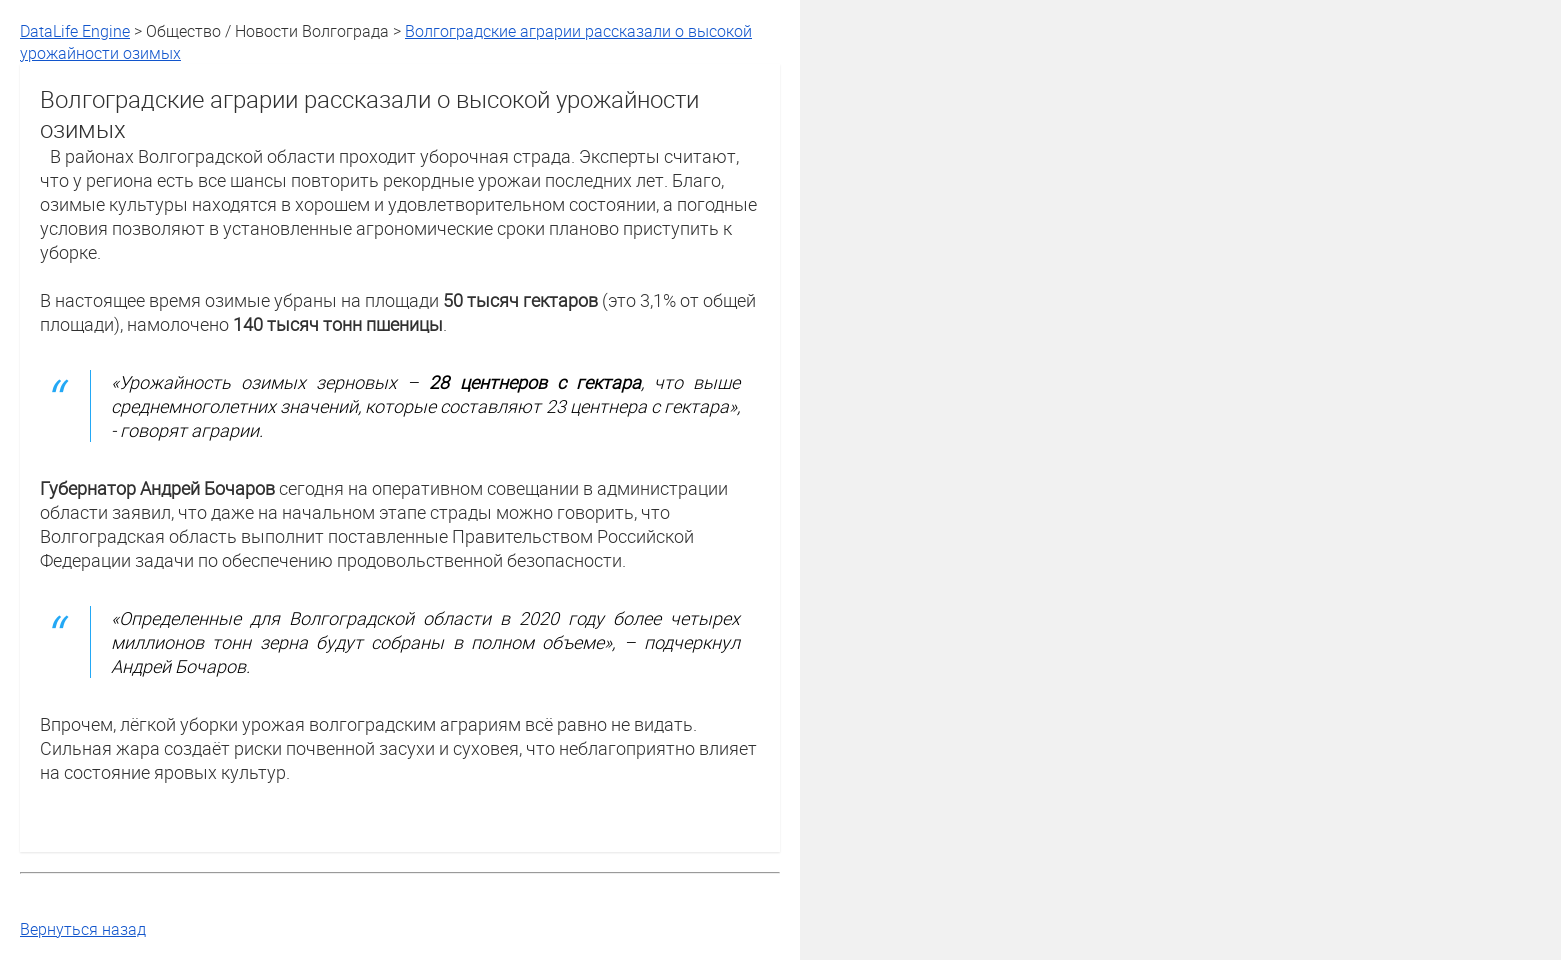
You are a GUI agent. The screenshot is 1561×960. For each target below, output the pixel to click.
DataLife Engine (75, 31)
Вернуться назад (83, 929)
